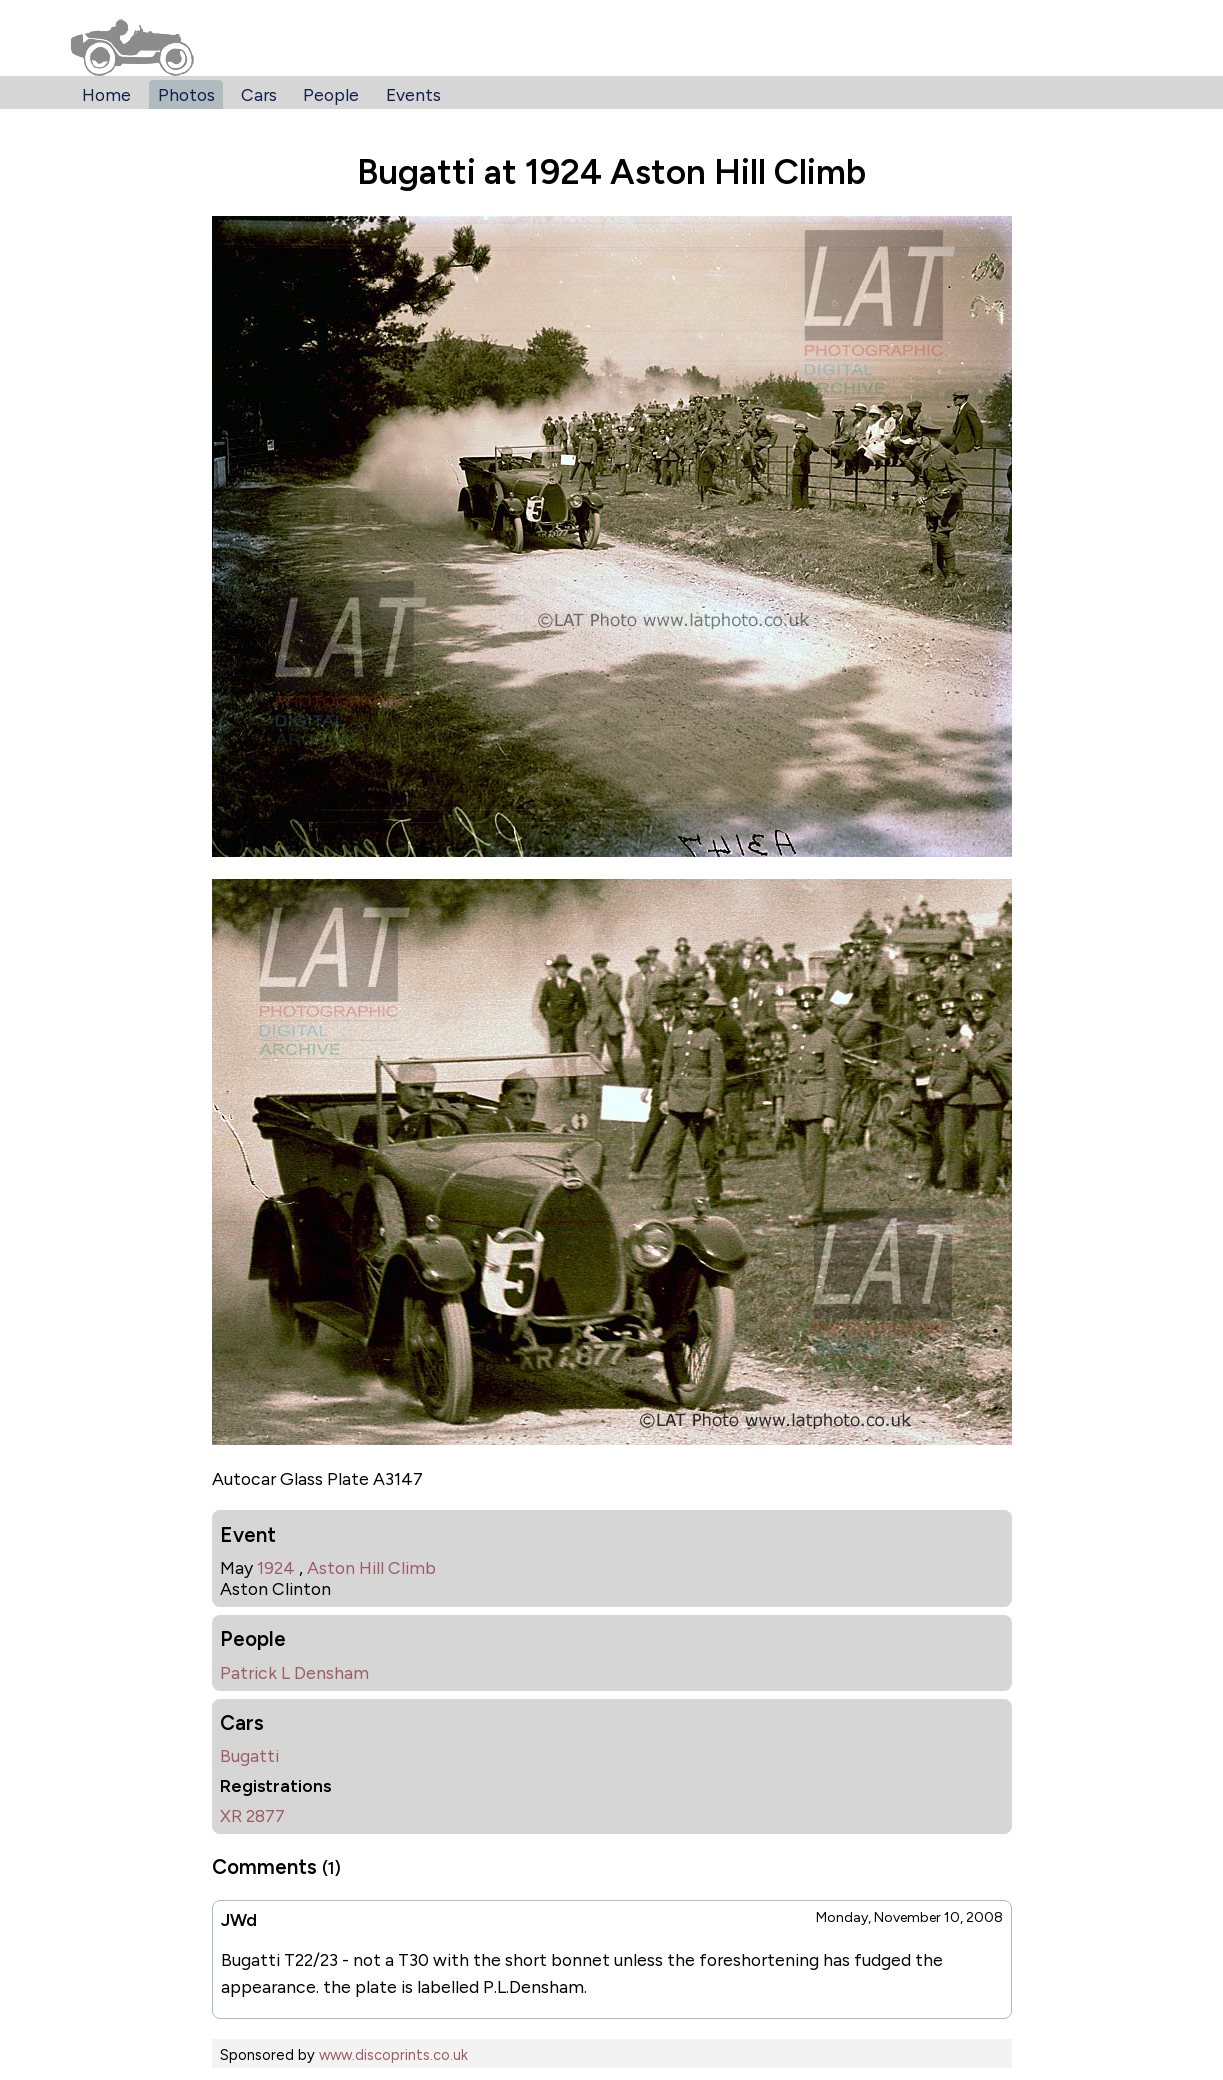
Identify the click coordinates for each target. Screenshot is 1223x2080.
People (331, 94)
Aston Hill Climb (371, 1567)
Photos (186, 94)
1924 (276, 1567)
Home (106, 94)
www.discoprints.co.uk (393, 2055)
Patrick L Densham (294, 1672)
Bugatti (249, 1755)
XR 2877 (252, 1815)
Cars (259, 94)
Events (413, 94)
